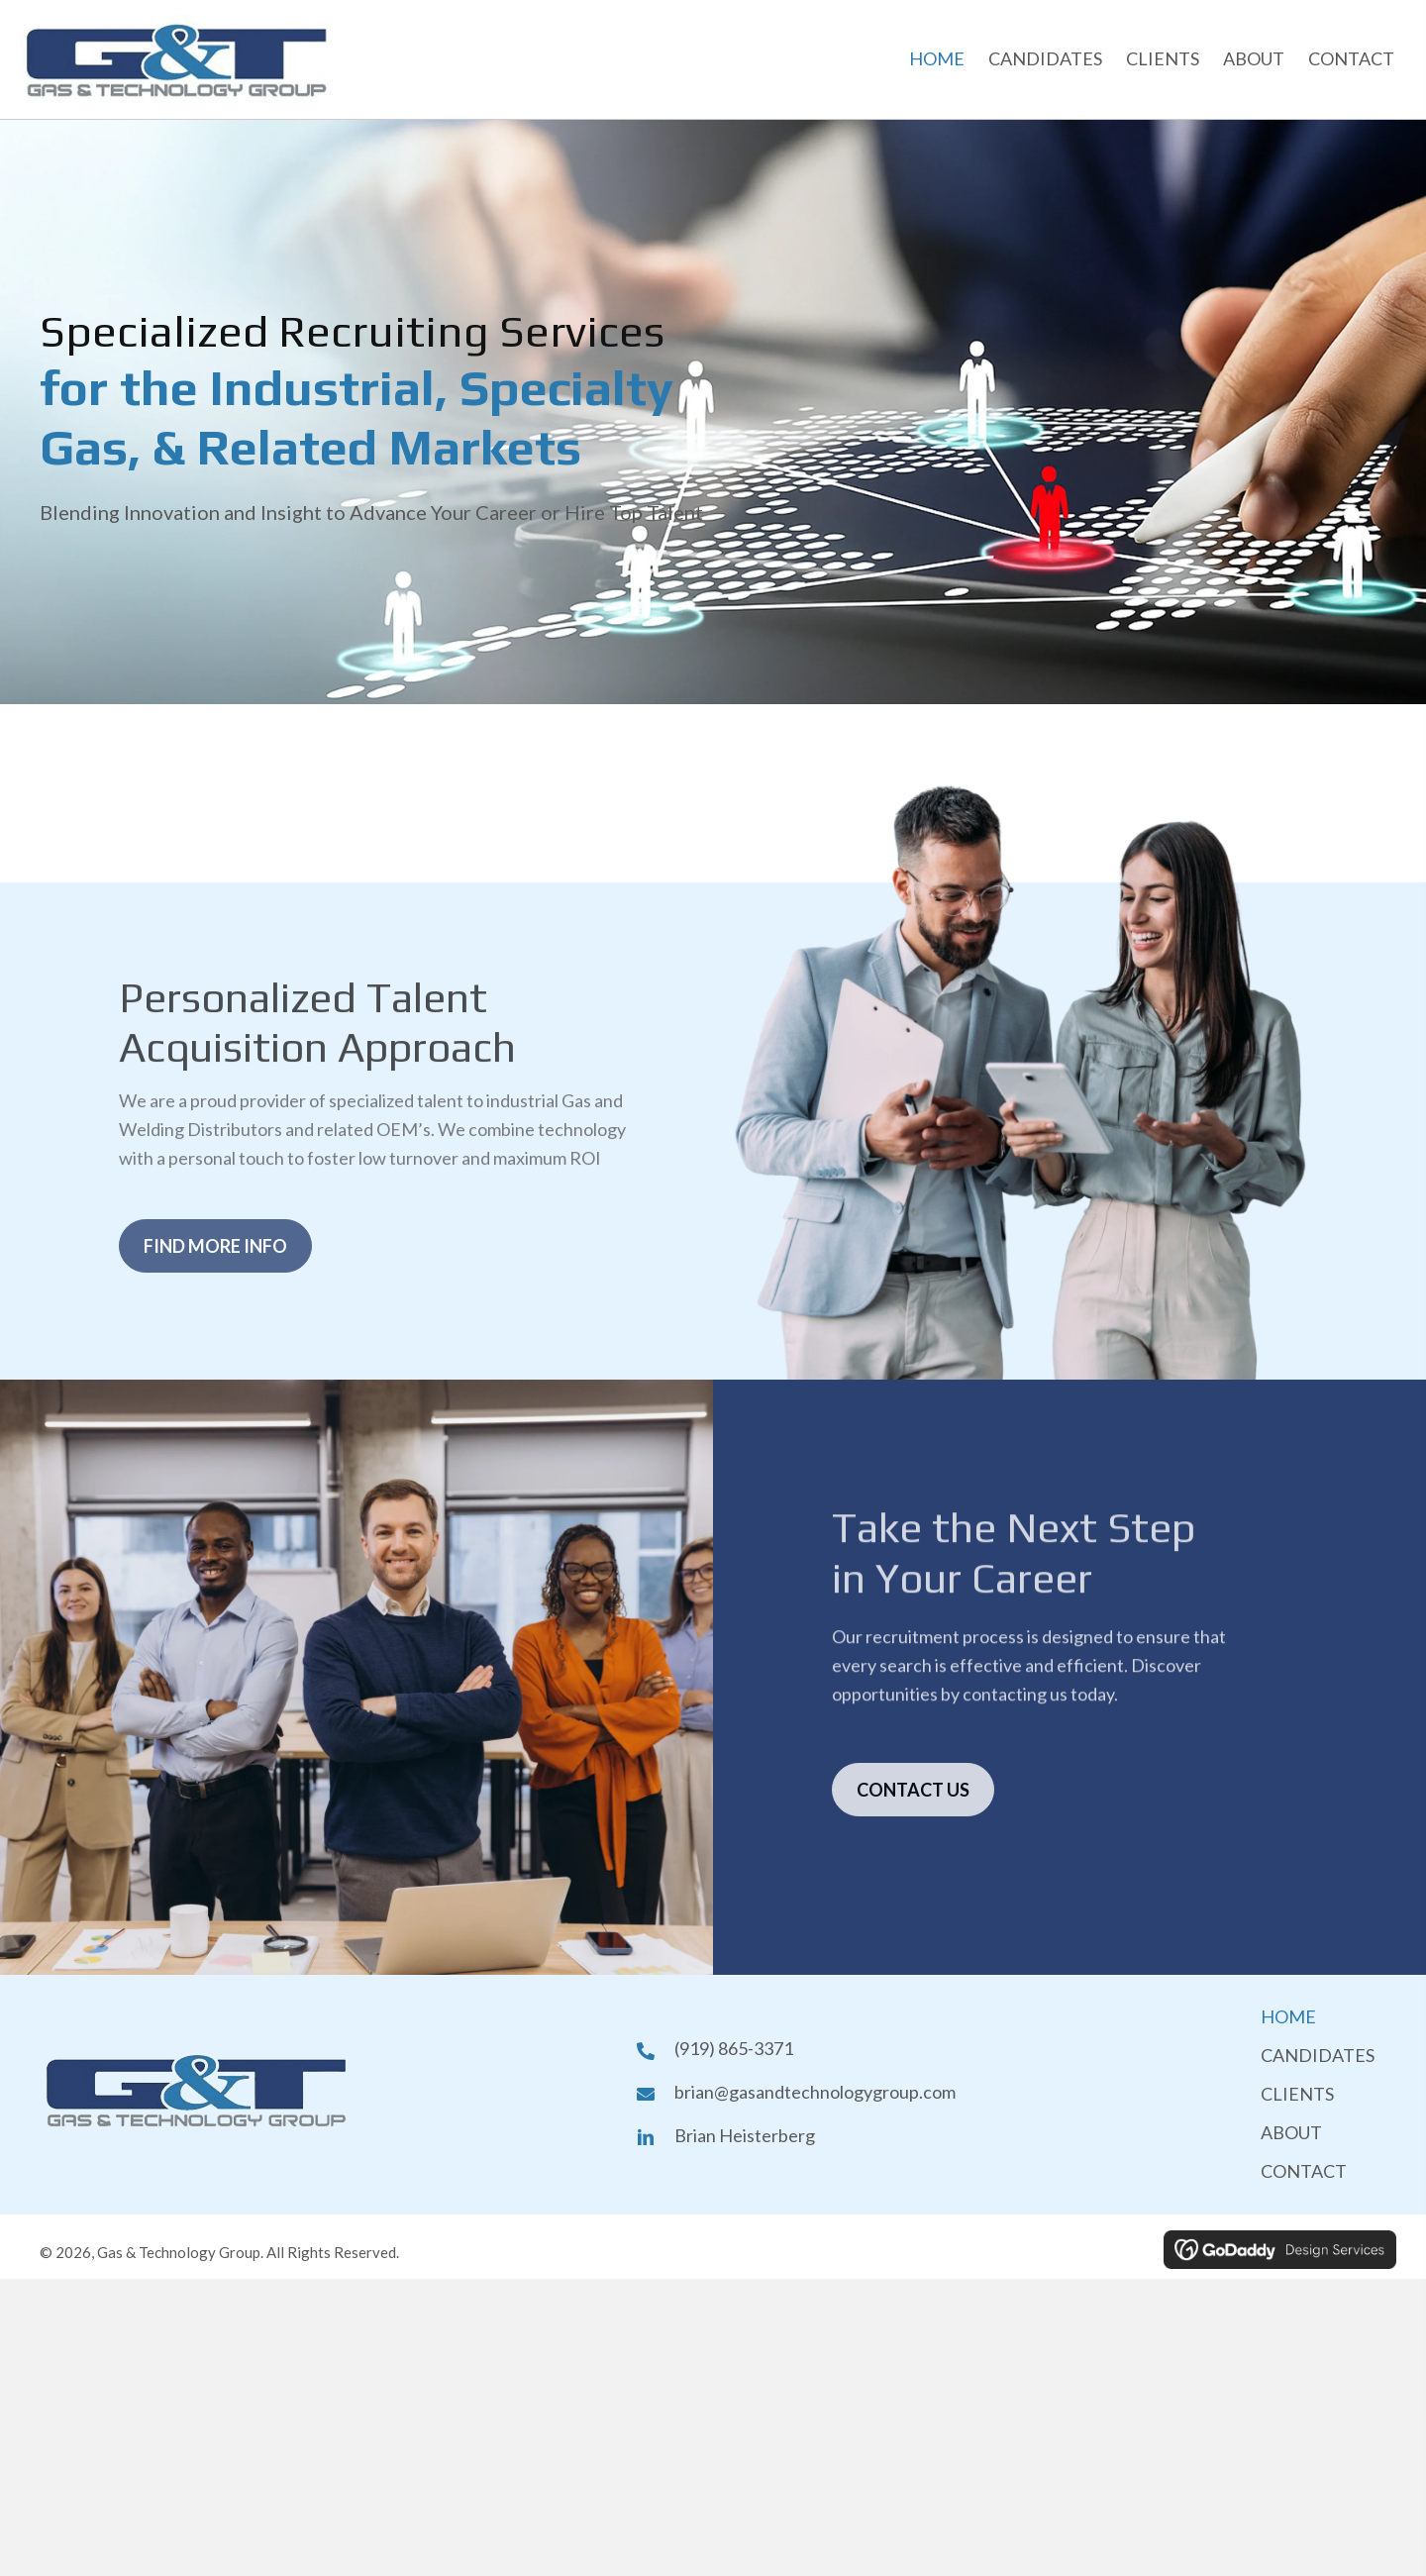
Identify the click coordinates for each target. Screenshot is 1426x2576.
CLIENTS (1297, 2094)
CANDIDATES (1318, 2055)
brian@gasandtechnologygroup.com (815, 2092)
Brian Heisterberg (744, 2135)
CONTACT (1304, 2171)
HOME (1288, 2016)
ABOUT (1291, 2132)
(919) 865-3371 (733, 2048)
